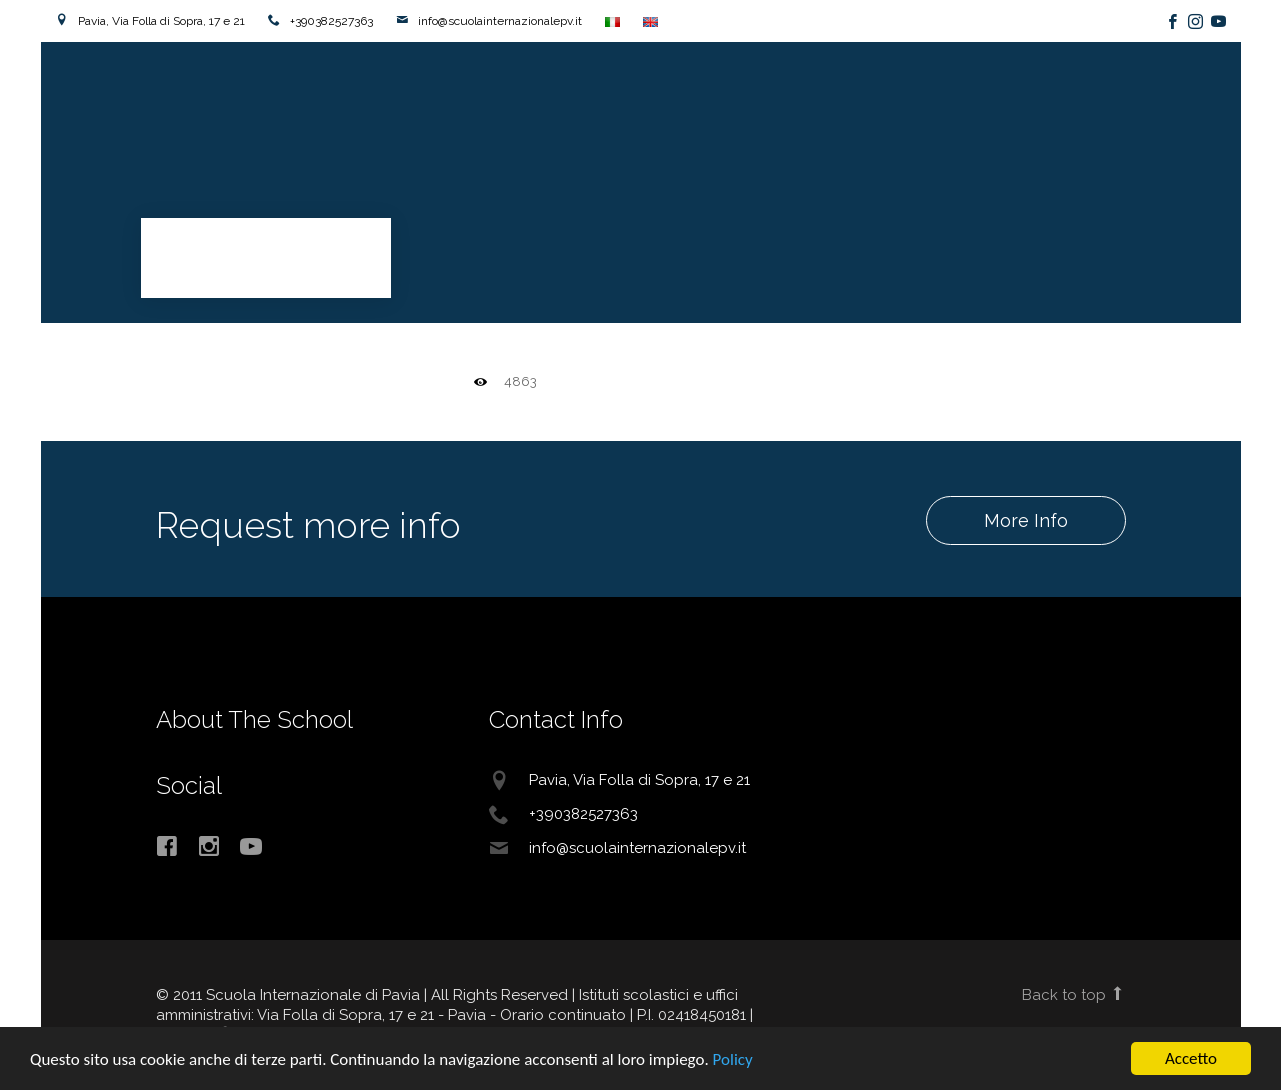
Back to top (1073, 995)
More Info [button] (1025, 520)
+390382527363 (331, 21)
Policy (733, 1059)
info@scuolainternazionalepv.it (500, 21)
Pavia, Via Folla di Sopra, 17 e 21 (161, 21)
